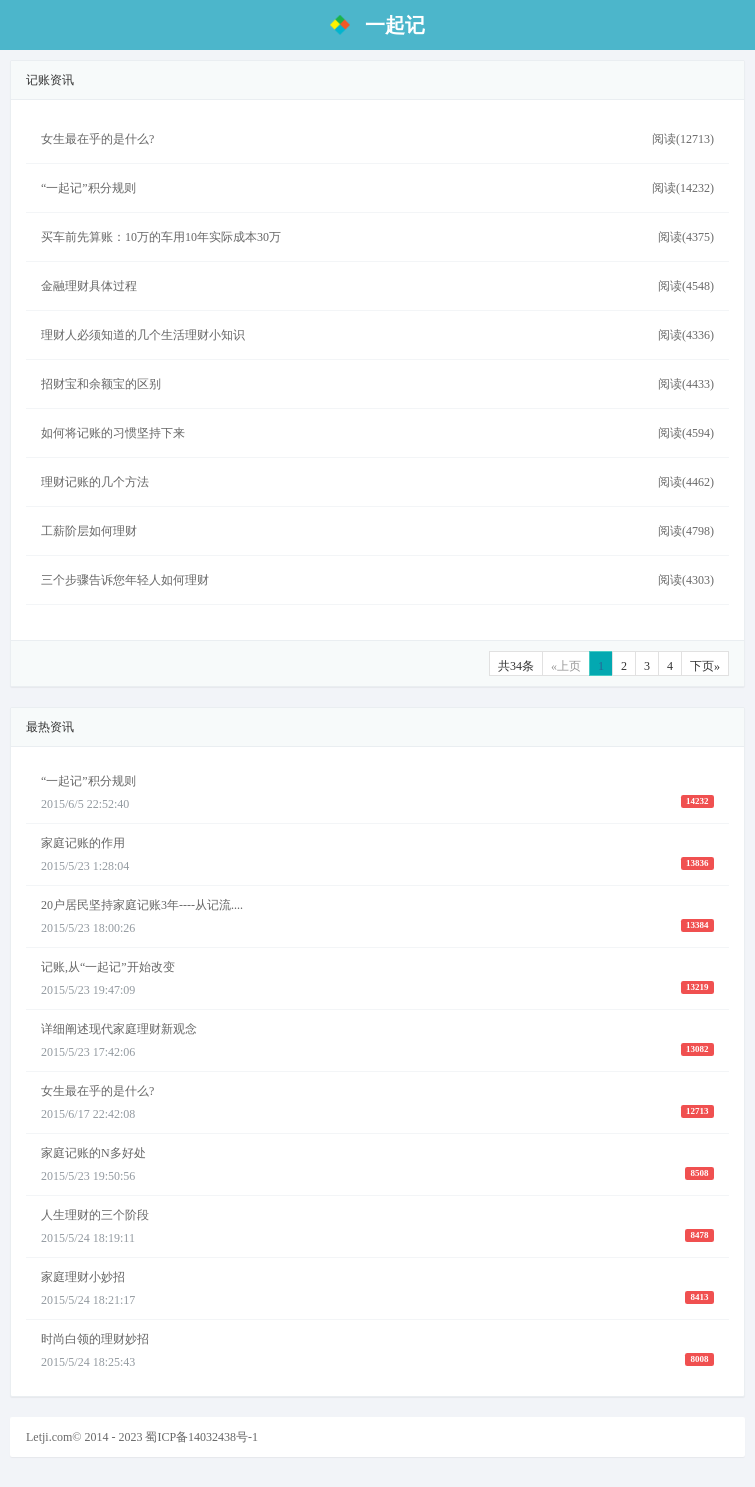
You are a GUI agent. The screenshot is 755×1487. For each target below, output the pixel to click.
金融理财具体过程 (89, 286)
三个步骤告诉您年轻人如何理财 (125, 580)
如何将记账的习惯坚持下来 (113, 433)
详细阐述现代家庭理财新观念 (119, 1029)
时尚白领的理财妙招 (95, 1339)
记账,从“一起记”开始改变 (108, 967)
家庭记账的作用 (83, 843)
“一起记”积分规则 (88, 188)
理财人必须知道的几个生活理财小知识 (143, 335)
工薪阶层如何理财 (89, 531)
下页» (705, 666)
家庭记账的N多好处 (93, 1153)
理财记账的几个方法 (95, 482)
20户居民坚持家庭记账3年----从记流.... (142, 905)
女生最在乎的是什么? (97, 139)
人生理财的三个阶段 (95, 1215)
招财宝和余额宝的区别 (101, 384)
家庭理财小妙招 (83, 1277)
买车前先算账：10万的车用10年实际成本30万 (161, 237)
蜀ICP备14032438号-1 (201, 1437)
